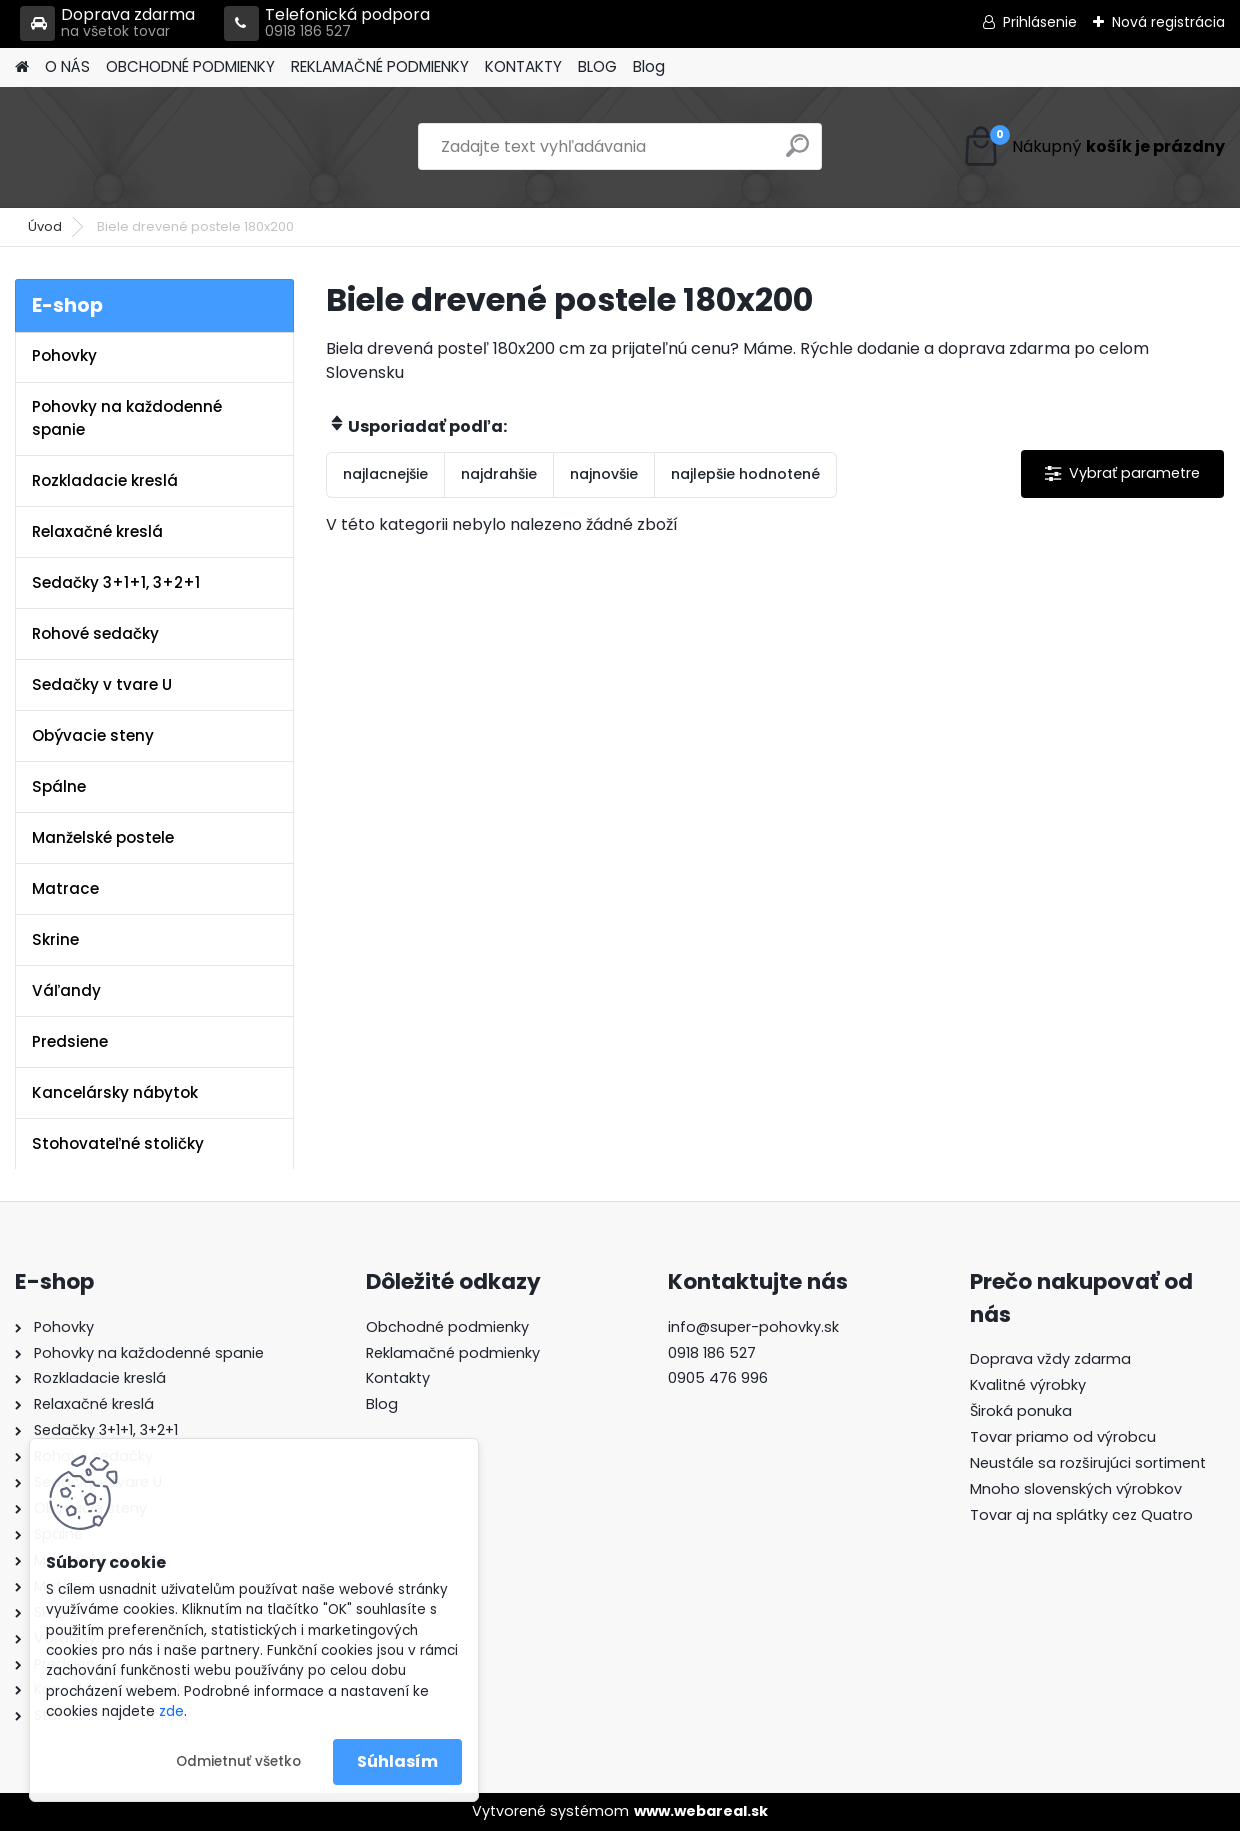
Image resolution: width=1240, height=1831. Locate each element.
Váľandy (66, 990)
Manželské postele (103, 837)
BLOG (597, 66)
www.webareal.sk (701, 1811)
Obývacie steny (93, 735)
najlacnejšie (385, 474)
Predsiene (70, 1041)
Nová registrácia (1168, 22)
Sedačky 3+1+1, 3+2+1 (116, 582)
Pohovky (64, 355)
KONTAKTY (523, 66)
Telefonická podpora (327, 23)
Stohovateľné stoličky (118, 1143)
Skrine (55, 939)
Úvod (45, 226)
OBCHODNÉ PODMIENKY (190, 66)
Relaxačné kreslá (97, 531)
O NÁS (67, 66)
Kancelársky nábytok (115, 1092)
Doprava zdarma (107, 23)
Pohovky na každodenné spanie (127, 418)
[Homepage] (22, 67)
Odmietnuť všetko (238, 1761)
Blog (649, 66)
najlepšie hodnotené (745, 474)
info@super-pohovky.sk (753, 1327)
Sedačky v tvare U (102, 684)
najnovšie (604, 474)
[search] (797, 153)
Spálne (59, 786)
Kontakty (398, 1378)
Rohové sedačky (95, 633)
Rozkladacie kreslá (105, 480)
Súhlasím (397, 1761)
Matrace (65, 888)
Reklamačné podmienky (453, 1353)
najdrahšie (499, 474)
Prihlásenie (1040, 22)
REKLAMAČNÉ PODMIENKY (380, 66)
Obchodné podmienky (447, 1327)
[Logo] (152, 147)
